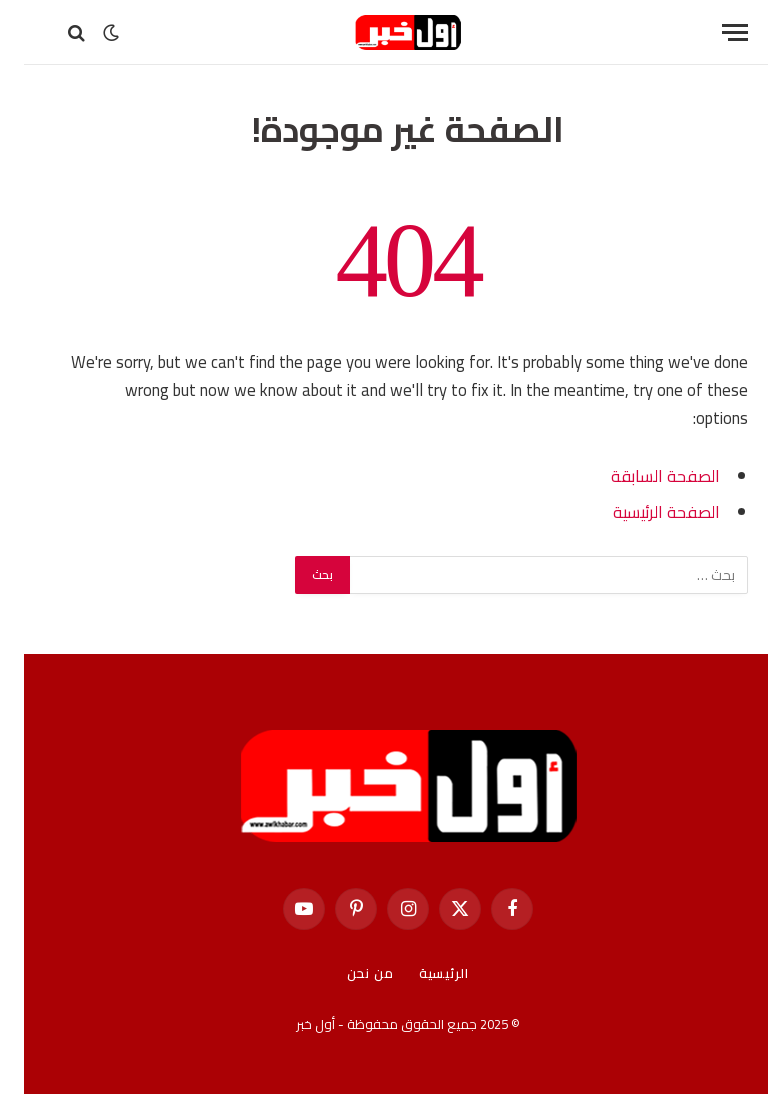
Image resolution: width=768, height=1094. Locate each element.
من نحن (346, 973)
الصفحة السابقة (641, 475)
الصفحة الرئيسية (642, 511)
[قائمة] (711, 32)
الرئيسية (420, 973)
